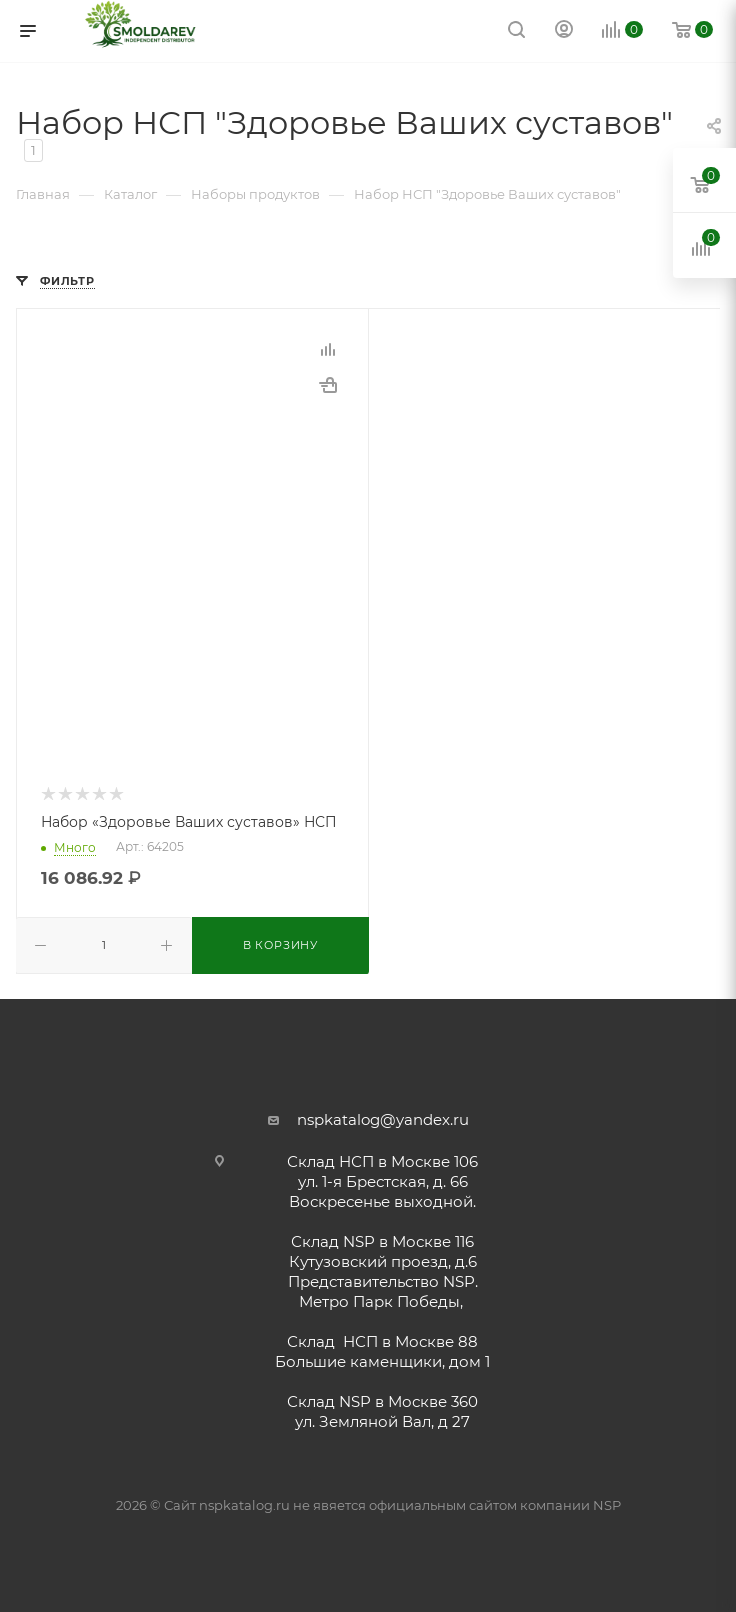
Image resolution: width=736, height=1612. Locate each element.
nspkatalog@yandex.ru (383, 1119)
